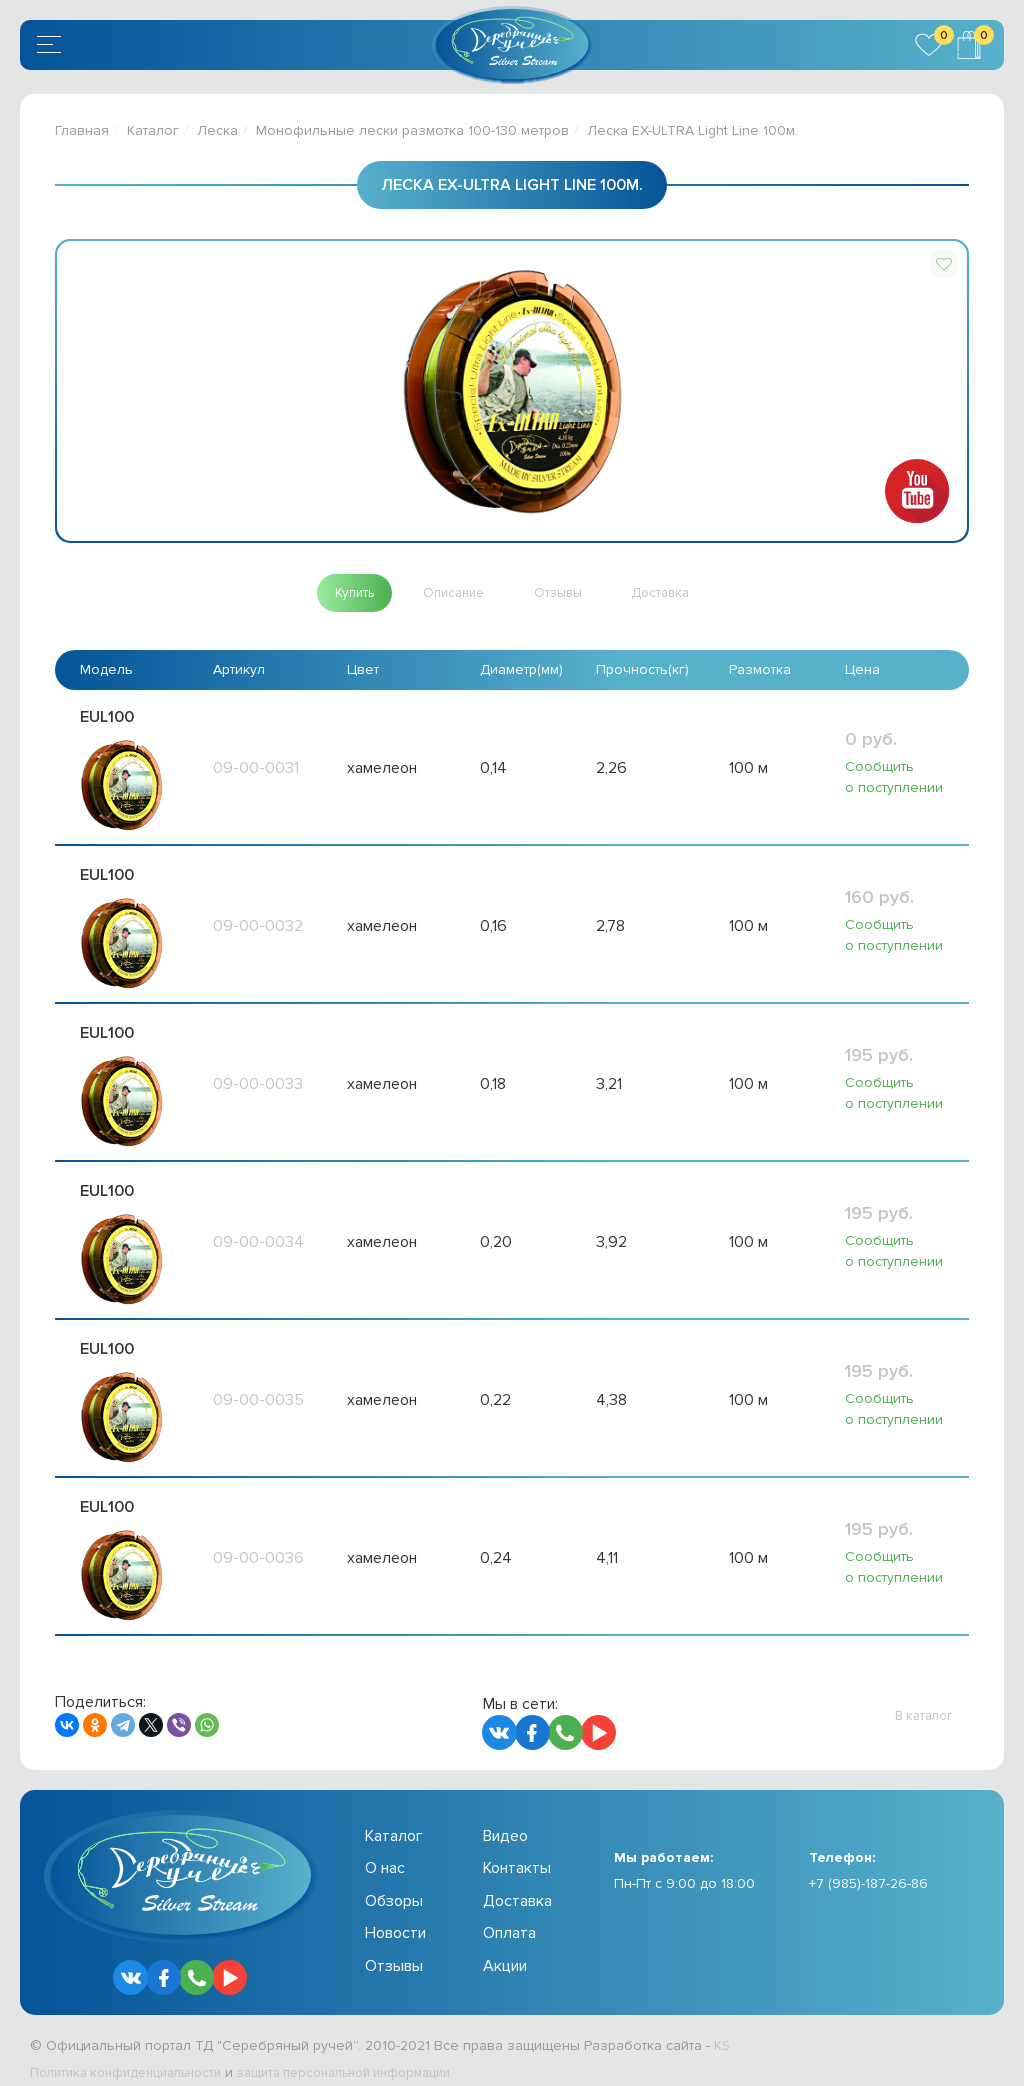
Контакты (517, 1854)
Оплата (509, 1919)
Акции (505, 1951)
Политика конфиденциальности (135, 2058)
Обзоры (394, 1887)
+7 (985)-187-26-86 (868, 1869)
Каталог (153, 130)
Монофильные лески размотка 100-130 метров (412, 130)
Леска (217, 130)
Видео (505, 1822)
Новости (395, 1919)
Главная (82, 130)
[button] (944, 264)
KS (722, 2031)
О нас (385, 1854)
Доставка (517, 1887)
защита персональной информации (376, 2058)
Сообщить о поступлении (894, 778)
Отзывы (394, 1951)
